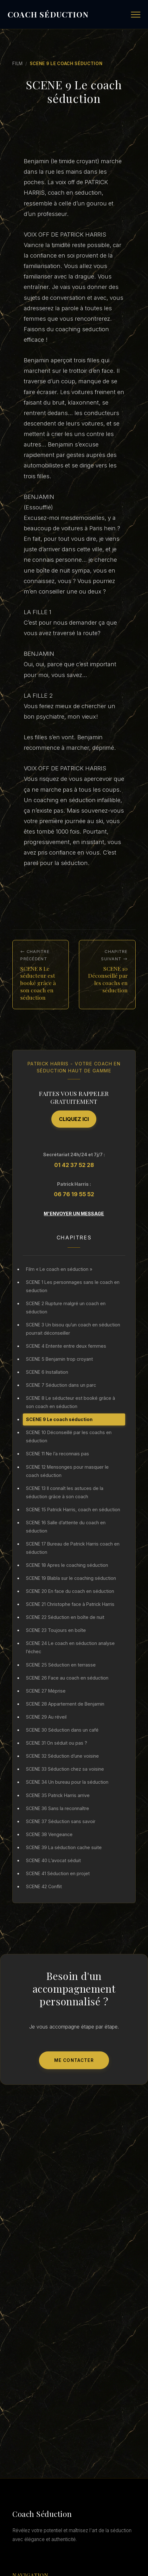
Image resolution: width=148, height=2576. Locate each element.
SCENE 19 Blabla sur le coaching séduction (71, 1578)
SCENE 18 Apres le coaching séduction (67, 1565)
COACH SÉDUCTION (48, 14)
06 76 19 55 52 (74, 1194)
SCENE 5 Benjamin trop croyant (59, 1359)
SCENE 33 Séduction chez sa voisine (65, 1769)
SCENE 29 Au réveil (46, 1717)
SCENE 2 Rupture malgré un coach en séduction (66, 1307)
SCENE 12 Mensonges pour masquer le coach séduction (67, 1471)
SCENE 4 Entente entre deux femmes (66, 1346)
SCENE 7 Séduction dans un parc (61, 1385)
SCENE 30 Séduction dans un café (62, 1730)
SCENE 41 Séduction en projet (58, 1873)
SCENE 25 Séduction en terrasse (61, 1664)
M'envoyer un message (74, 1213)
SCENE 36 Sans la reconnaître (57, 1808)
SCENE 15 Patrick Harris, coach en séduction (73, 1509)
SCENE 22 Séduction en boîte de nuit (65, 1617)
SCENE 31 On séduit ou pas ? (56, 1743)
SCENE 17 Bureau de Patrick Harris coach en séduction (72, 1548)
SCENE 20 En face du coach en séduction (70, 1591)
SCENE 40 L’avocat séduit (53, 1860)
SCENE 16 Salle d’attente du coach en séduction (66, 1526)
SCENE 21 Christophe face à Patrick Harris (70, 1604)
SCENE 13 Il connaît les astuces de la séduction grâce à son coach (64, 1492)
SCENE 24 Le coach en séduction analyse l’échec (70, 1647)
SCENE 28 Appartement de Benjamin (65, 1704)
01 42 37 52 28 (74, 1165)
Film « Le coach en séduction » (59, 1269)
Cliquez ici (74, 1119)
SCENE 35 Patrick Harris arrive (58, 1795)
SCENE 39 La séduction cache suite (64, 1847)
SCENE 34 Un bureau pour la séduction (67, 1782)
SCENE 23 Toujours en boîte (56, 1630)
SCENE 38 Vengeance (49, 1834)
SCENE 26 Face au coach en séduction (67, 1677)
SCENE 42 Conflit (44, 1886)
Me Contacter (74, 2060)
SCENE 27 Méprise (46, 1691)
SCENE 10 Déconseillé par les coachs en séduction (69, 1436)
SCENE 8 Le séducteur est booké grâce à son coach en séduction (70, 1402)
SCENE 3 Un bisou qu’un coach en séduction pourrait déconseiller (73, 1329)
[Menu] (135, 14)
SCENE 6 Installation (47, 1372)
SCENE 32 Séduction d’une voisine (62, 1756)
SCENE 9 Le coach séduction (59, 1419)
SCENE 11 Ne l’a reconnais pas (57, 1453)
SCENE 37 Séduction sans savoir (60, 1821)
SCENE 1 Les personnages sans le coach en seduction (72, 1286)
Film (17, 63)
